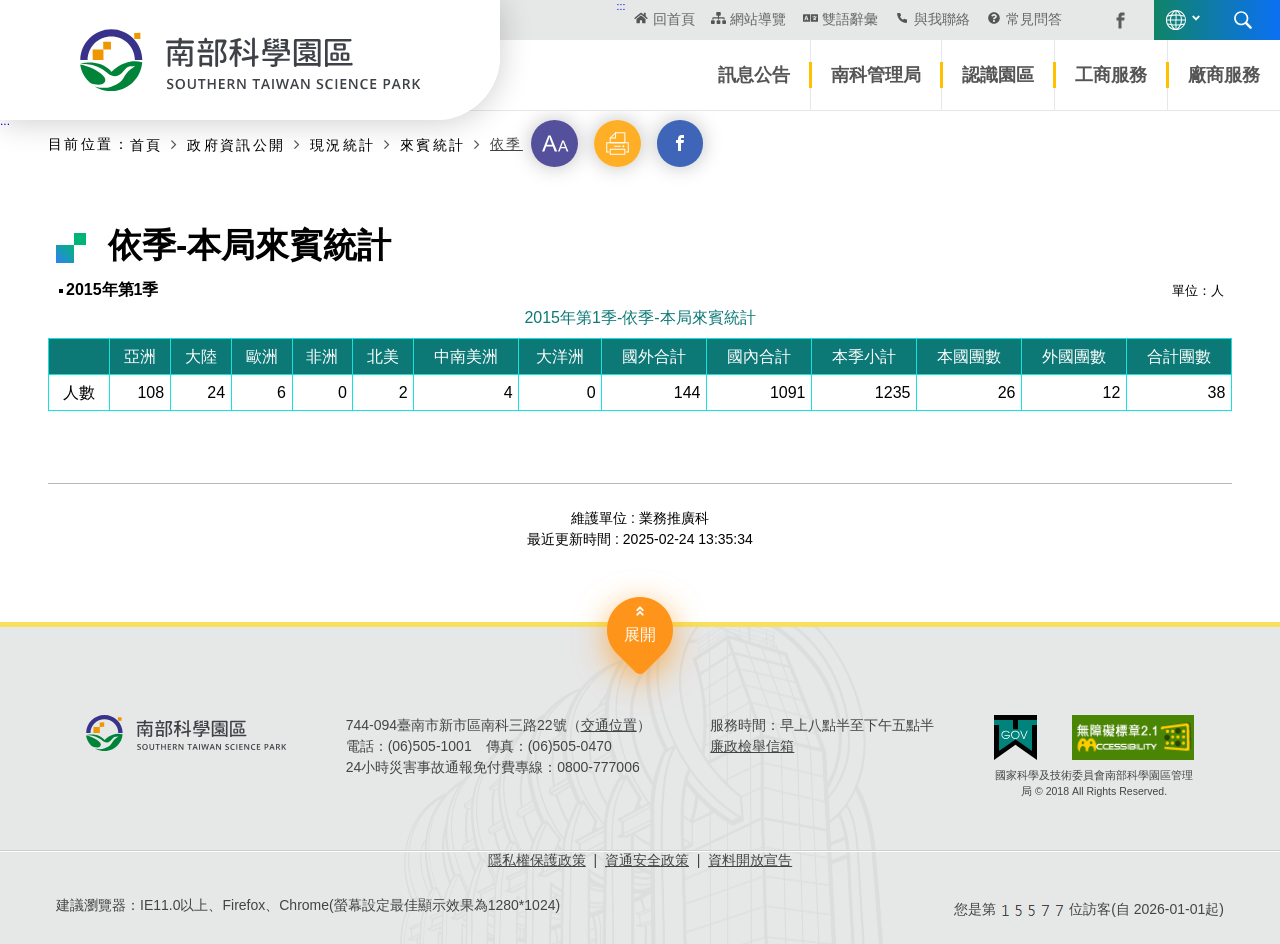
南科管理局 (876, 75)
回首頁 (674, 19)
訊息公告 (754, 75)
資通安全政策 (647, 860)
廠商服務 (1224, 75)
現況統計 (343, 144)
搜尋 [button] (1243, 20)
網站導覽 (758, 19)
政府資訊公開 (236, 144)
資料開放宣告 (750, 860)
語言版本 (1176, 20)
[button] (555, 144)
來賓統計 (433, 144)
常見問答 (1034, 19)
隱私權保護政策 (537, 860)
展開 (640, 634)
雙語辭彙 (850, 19)
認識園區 (998, 75)
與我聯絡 (942, 19)
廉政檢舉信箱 (752, 746)
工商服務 (1111, 75)
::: (621, 6)
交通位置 (609, 725)
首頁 (146, 144)
